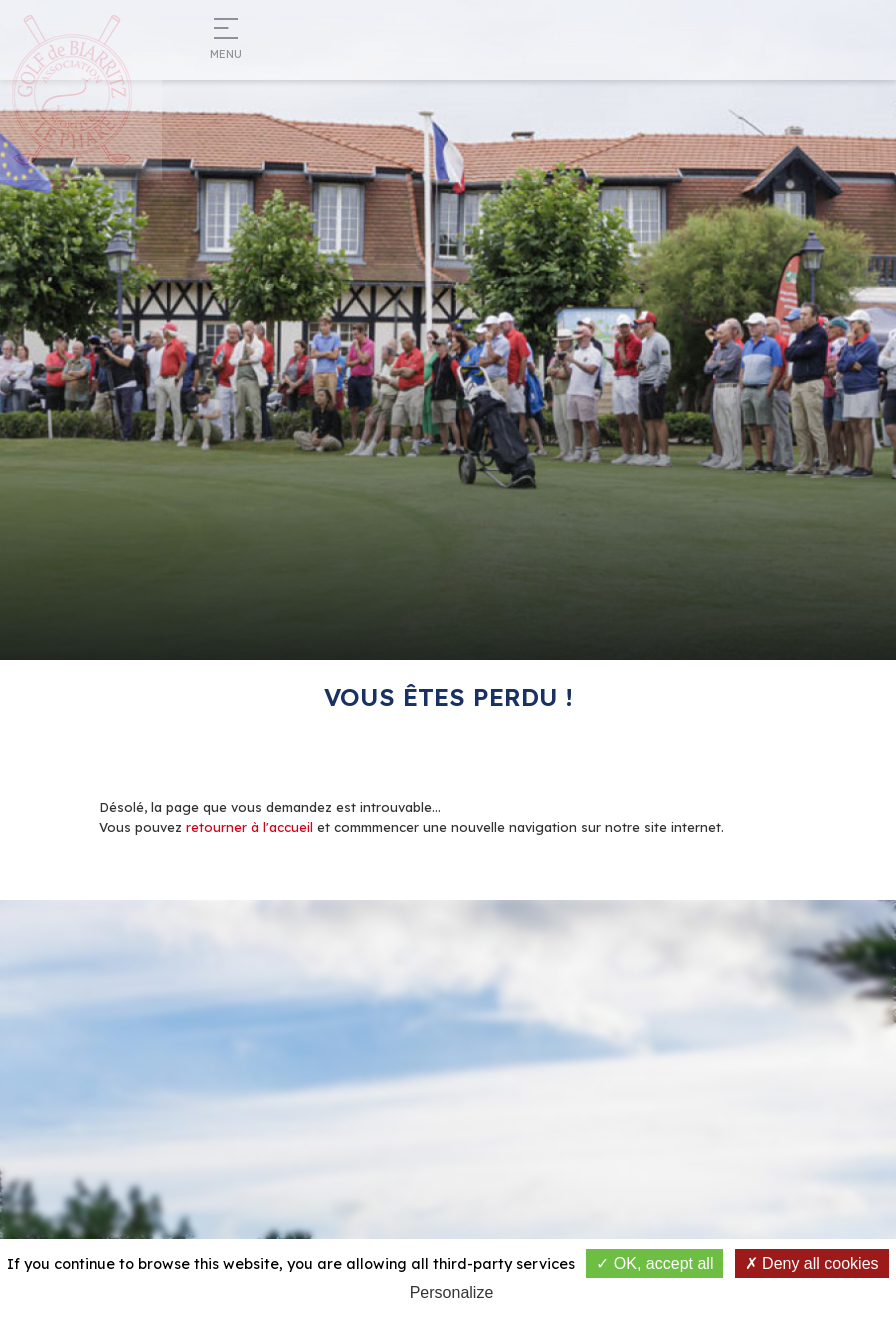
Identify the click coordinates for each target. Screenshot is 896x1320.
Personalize (452, 1292)
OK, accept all (654, 1263)
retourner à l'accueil (249, 827)
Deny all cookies (812, 1263)
